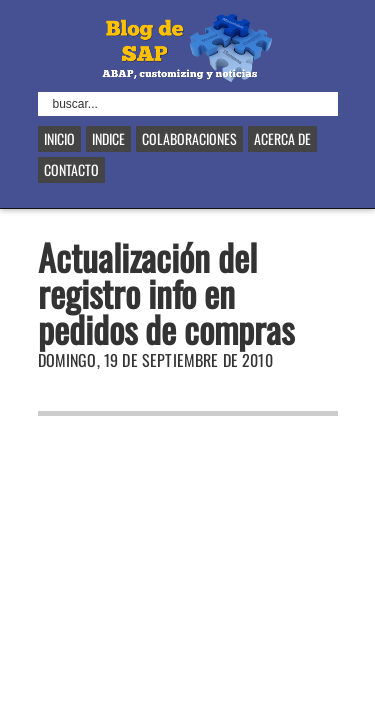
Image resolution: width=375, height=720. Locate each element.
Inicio (59, 138)
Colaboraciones (189, 138)
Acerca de (282, 138)
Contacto (71, 169)
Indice (108, 138)
